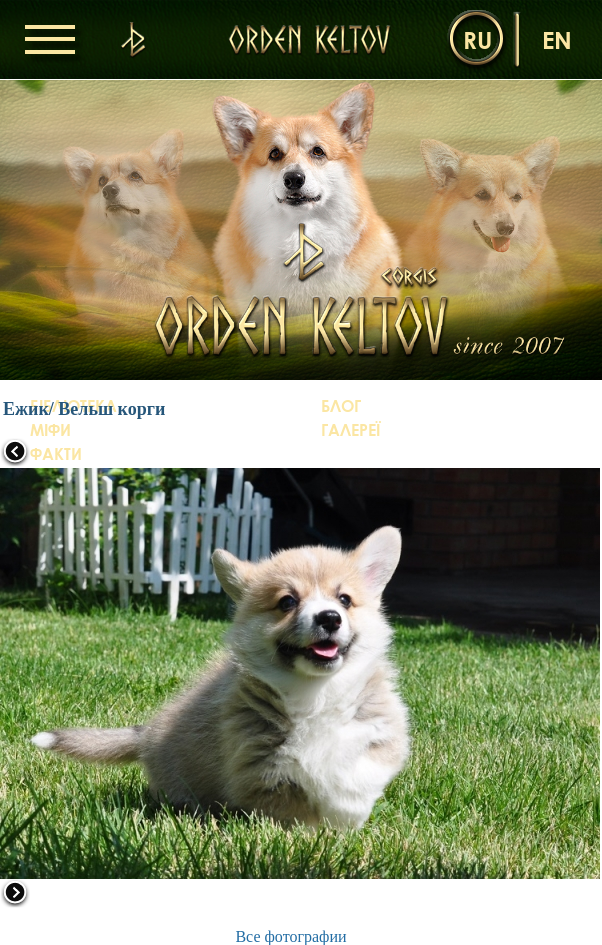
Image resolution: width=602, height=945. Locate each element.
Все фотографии (290, 936)
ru (477, 39)
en (557, 39)
